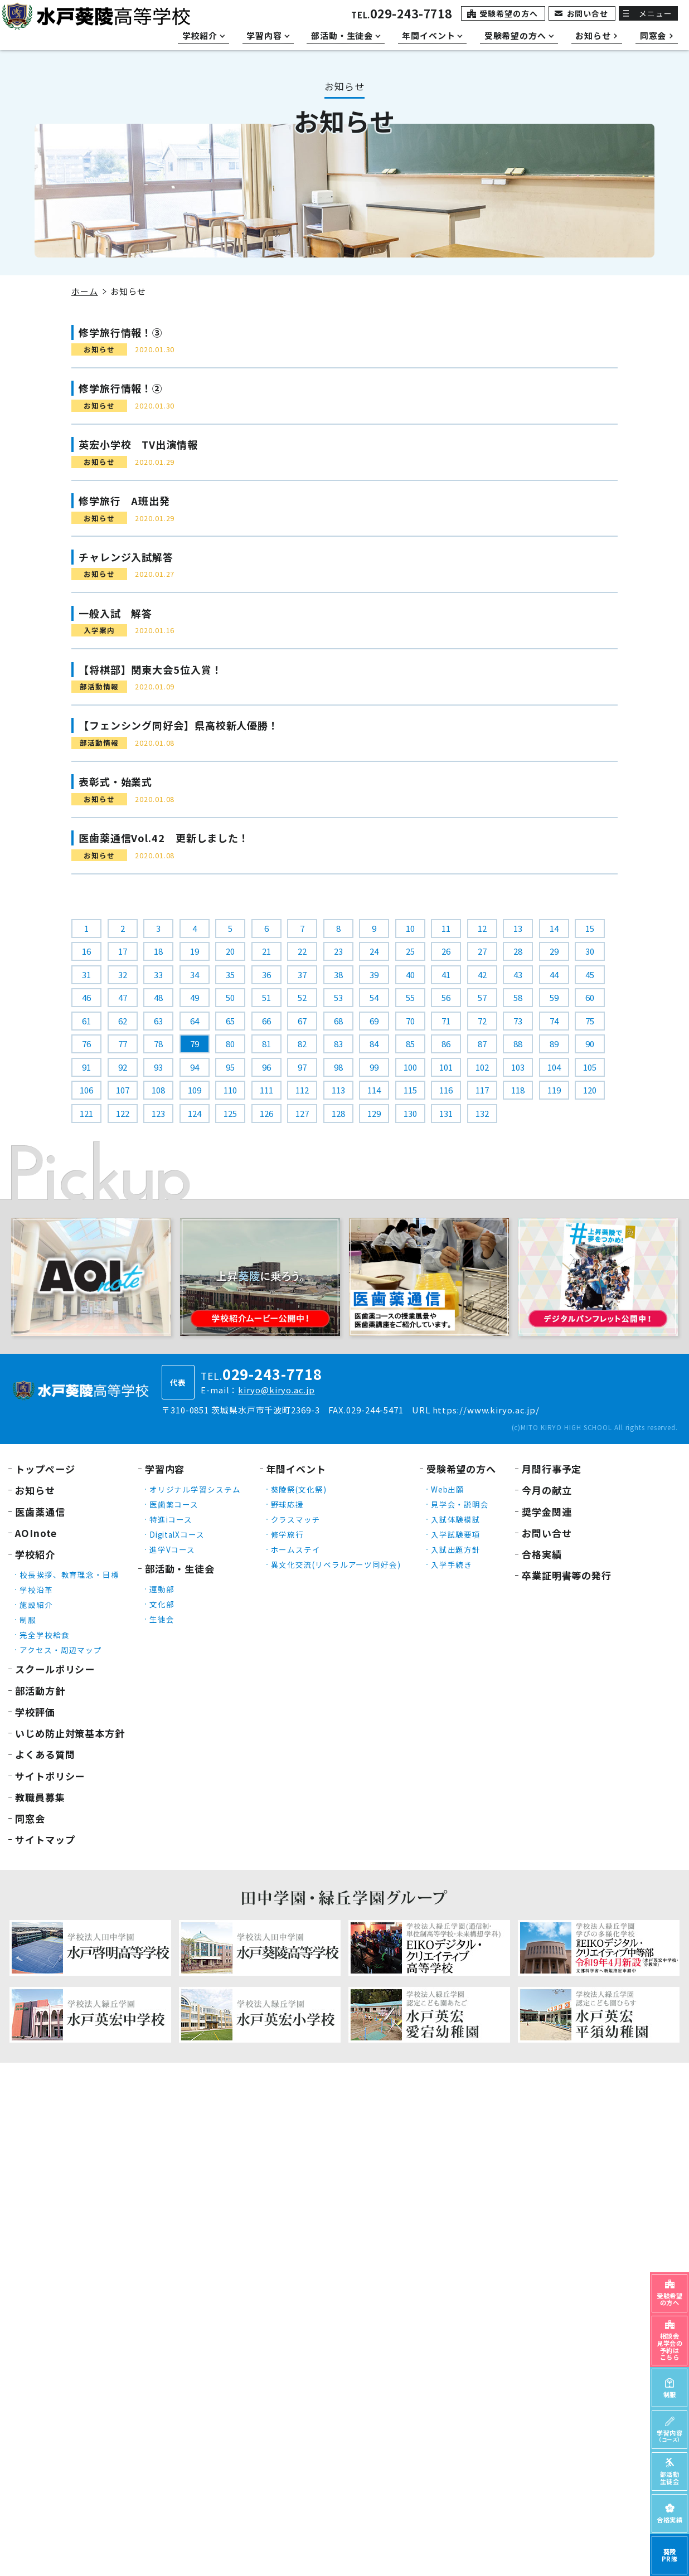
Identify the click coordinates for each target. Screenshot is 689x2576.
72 (482, 1021)
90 (589, 1043)
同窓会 (30, 1818)
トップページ (45, 1469)
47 (122, 997)
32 (122, 974)
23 (338, 951)
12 (482, 928)
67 (302, 1021)
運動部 (161, 1589)
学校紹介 (35, 1554)
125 (230, 1113)
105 (589, 1067)
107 (122, 1090)
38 (338, 974)
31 (86, 974)
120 (589, 1090)
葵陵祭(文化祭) (299, 1489)
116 (446, 1090)
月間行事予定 (551, 1469)
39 (374, 974)
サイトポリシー (50, 1776)
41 (445, 974)
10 (410, 928)
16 (86, 951)
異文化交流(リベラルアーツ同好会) (336, 1564)
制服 (28, 1619)
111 (266, 1090)
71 (445, 1021)
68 (338, 1021)
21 (266, 951)
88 (517, 1043)
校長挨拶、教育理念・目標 (69, 1574)
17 (122, 951)
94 (194, 1067)
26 (445, 951)
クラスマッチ (296, 1519)
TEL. (401, 15)
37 (302, 974)
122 (122, 1113)
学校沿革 (36, 1589)
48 (158, 997)
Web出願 (448, 1489)
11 (445, 928)
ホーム (84, 291)
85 (410, 1043)
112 (302, 1090)
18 (158, 951)
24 (374, 951)
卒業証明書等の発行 (567, 1575)
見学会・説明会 (460, 1504)
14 (554, 928)
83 (338, 1043)
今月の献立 (547, 1490)
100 (410, 1067)
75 (589, 1021)
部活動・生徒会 (180, 1569)
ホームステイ (296, 1549)
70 (410, 1021)
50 (230, 997)
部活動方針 (40, 1691)
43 (517, 974)
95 (230, 1067)
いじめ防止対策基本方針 (70, 1733)
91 (86, 1067)
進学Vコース (172, 1549)
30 (589, 951)
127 (302, 1113)
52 (302, 997)
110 (230, 1090)
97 (302, 1067)
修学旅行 (287, 1534)
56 (445, 997)
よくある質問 (45, 1754)
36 (266, 974)
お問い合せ (588, 13)
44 (554, 974)
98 (338, 1067)
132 (482, 1113)
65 (230, 1021)
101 (446, 1067)
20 (230, 951)
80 (230, 1043)
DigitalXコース (177, 1534)
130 (410, 1113)
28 (517, 951)
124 (194, 1113)
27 (482, 951)
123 (158, 1113)
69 (374, 1021)
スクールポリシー (55, 1669)
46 (86, 997)
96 (266, 1067)
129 (374, 1113)
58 (517, 997)
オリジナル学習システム (195, 1489)
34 (194, 974)
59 (554, 997)
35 (230, 974)
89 (554, 1043)
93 (158, 1067)
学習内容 (165, 1469)
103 (518, 1067)
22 (302, 951)
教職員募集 (40, 1797)
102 (482, 1067)
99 (374, 1067)
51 (266, 997)
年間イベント (296, 1469)
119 (554, 1090)
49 (194, 997)
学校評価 (35, 1712)
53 (338, 997)
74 (554, 1021)
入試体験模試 (456, 1519)
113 (338, 1090)
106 (86, 1090)
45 (589, 974)
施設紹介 (36, 1604)
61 (86, 1021)
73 (517, 1021)
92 (122, 1067)
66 (266, 1021)
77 (122, 1043)
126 (266, 1113)
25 (410, 951)
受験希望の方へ (508, 13)
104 (554, 1067)
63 (158, 1021)
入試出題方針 (456, 1549)
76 (86, 1043)
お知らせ (35, 1490)
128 (338, 1113)
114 (374, 1090)
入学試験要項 (456, 1534)
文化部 (161, 1604)
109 (194, 1090)
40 (410, 974)
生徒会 (161, 1619)
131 (446, 1113)
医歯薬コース (173, 1504)
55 (410, 997)
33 (158, 974)
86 (445, 1043)
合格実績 (542, 1554)
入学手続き (452, 1564)
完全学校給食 (44, 1634)
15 (589, 928)
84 (374, 1043)
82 (302, 1043)
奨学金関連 (547, 1512)
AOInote (36, 1533)
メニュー (655, 13)
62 (122, 1021)
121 (86, 1113)
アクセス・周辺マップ (61, 1649)
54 (374, 997)
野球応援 (287, 1504)
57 (482, 997)
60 (589, 997)
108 (158, 1090)
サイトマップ (45, 1839)
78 (158, 1043)
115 (410, 1090)
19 (194, 951)
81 (266, 1043)
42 (482, 974)
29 (554, 951)
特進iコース (170, 1519)
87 (482, 1043)
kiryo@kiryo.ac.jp (276, 1390)
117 (482, 1090)
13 (517, 928)
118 (518, 1090)
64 (194, 1021)
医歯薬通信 (40, 1512)
